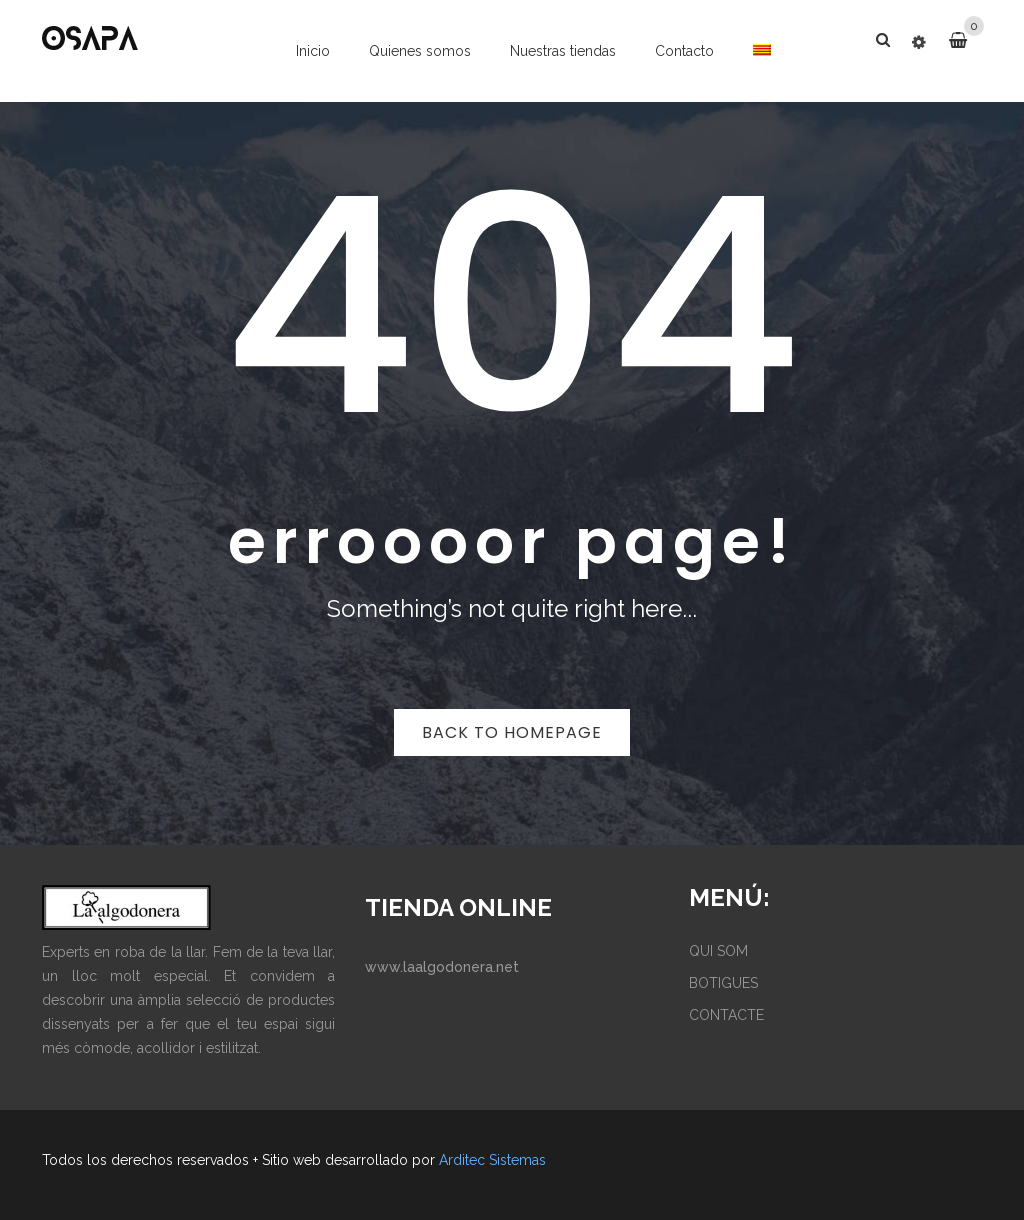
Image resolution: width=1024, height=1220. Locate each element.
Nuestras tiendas (563, 51)
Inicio (313, 51)
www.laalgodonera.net (442, 967)
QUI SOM (718, 951)
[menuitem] (761, 50)
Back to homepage (512, 732)
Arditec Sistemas (492, 1160)
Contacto (684, 51)
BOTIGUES (723, 983)
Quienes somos (420, 51)
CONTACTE (726, 1015)
